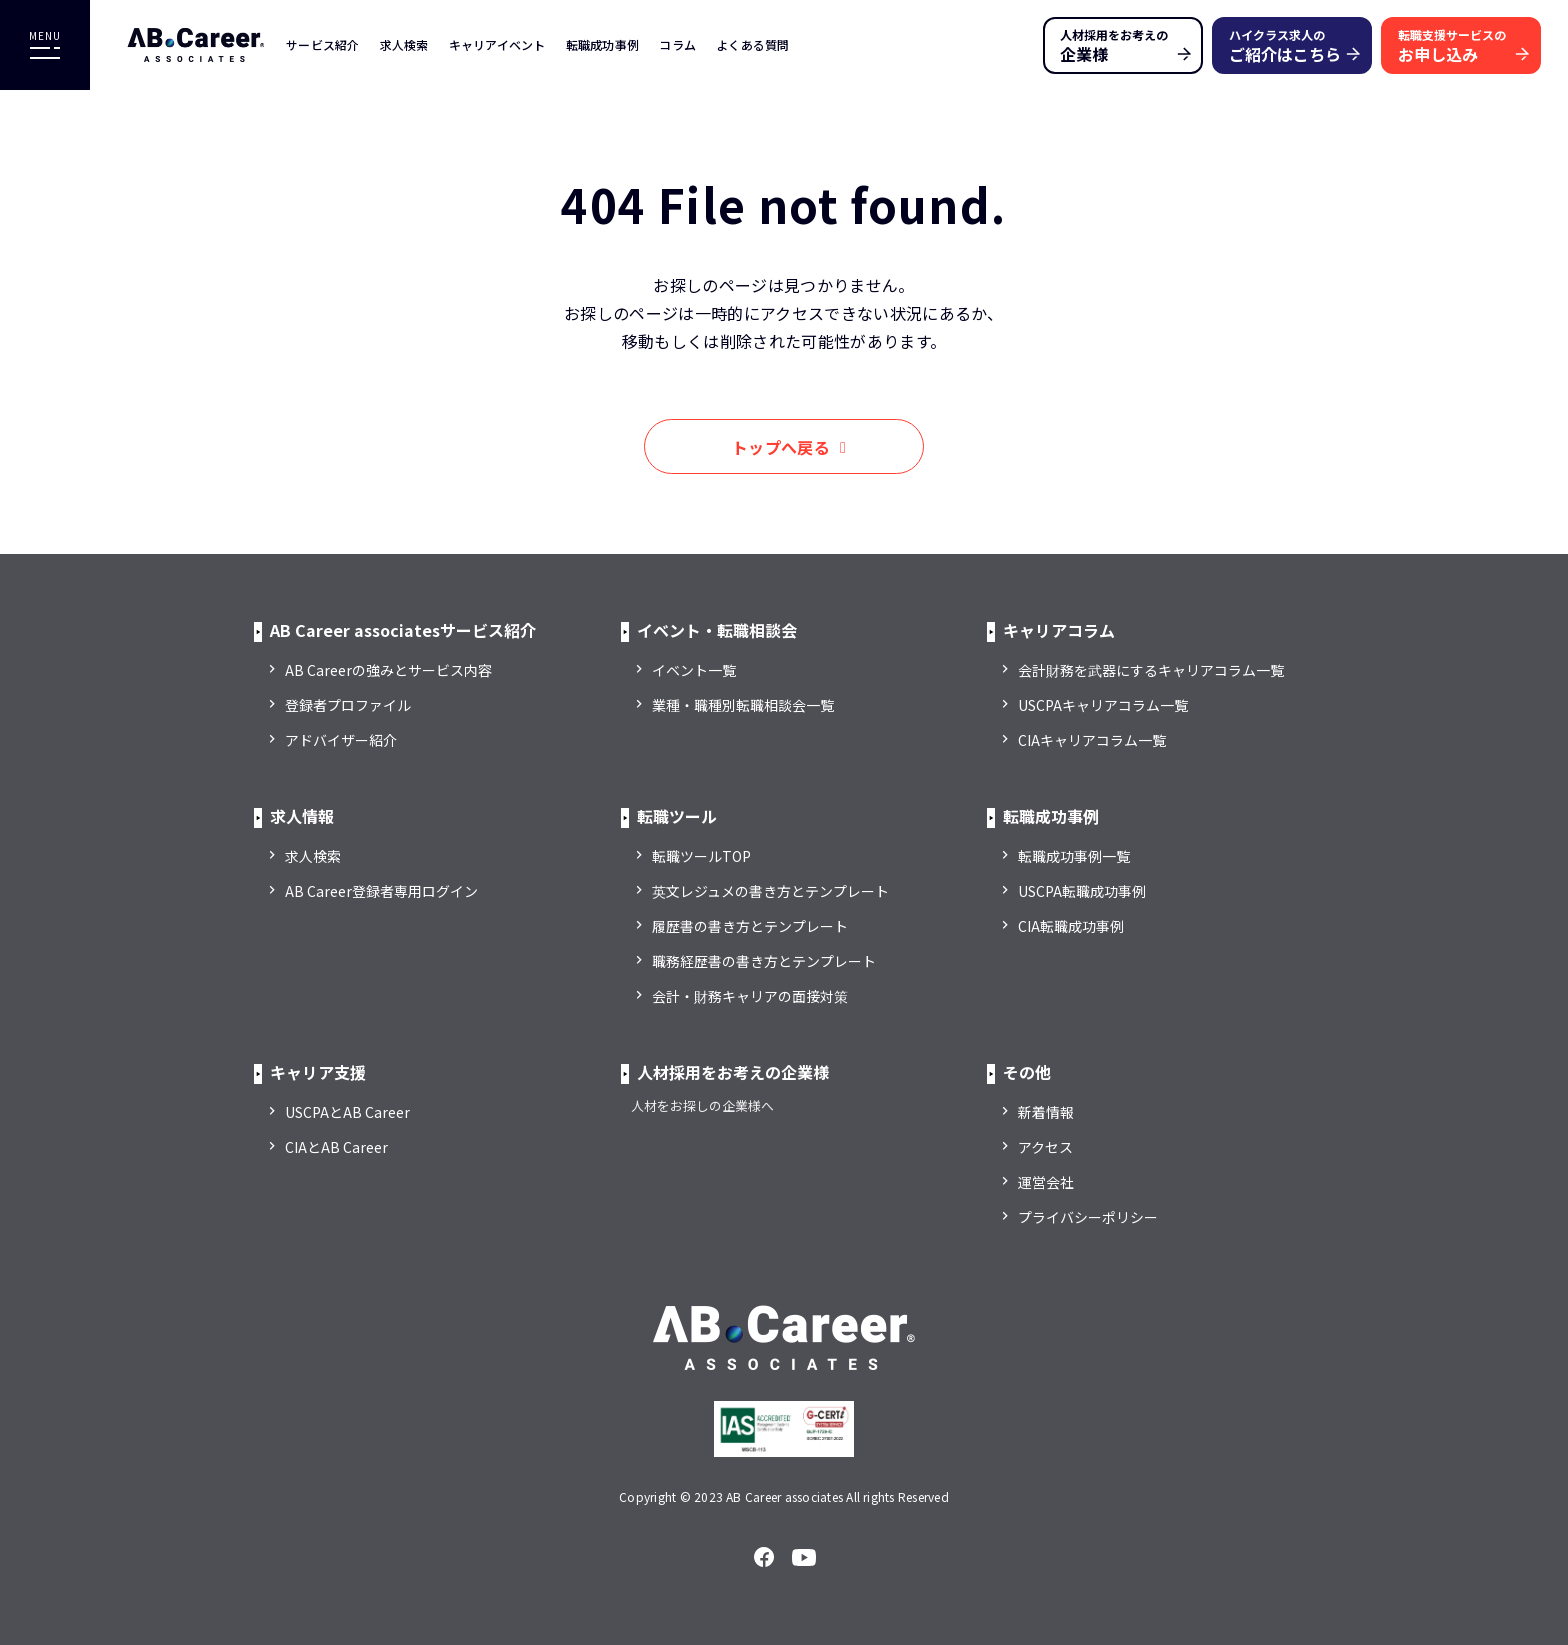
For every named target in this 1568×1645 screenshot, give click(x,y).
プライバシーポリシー (1088, 1217)
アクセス (1045, 1147)
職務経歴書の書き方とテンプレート (764, 961)
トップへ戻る (781, 447)
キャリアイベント (497, 44)
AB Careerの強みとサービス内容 (388, 670)
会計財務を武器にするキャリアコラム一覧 (1151, 670)
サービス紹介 (323, 44)
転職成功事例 (603, 44)
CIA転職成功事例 (1071, 926)
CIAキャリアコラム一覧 (1092, 740)
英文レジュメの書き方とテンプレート (770, 891)
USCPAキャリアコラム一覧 (1103, 705)
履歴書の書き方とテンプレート (750, 926)
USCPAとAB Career (347, 1112)
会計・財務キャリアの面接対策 (750, 996)
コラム (677, 44)
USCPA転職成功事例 (1082, 891)
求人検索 (404, 44)
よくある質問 (753, 44)
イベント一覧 (694, 670)
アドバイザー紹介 (341, 740)
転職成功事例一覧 (1074, 856)
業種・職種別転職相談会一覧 (743, 705)
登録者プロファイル (348, 705)
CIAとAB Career (336, 1147)
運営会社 (1046, 1182)
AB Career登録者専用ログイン (381, 891)
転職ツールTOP (701, 856)
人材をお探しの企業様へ (702, 1105)
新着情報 (1046, 1112)
